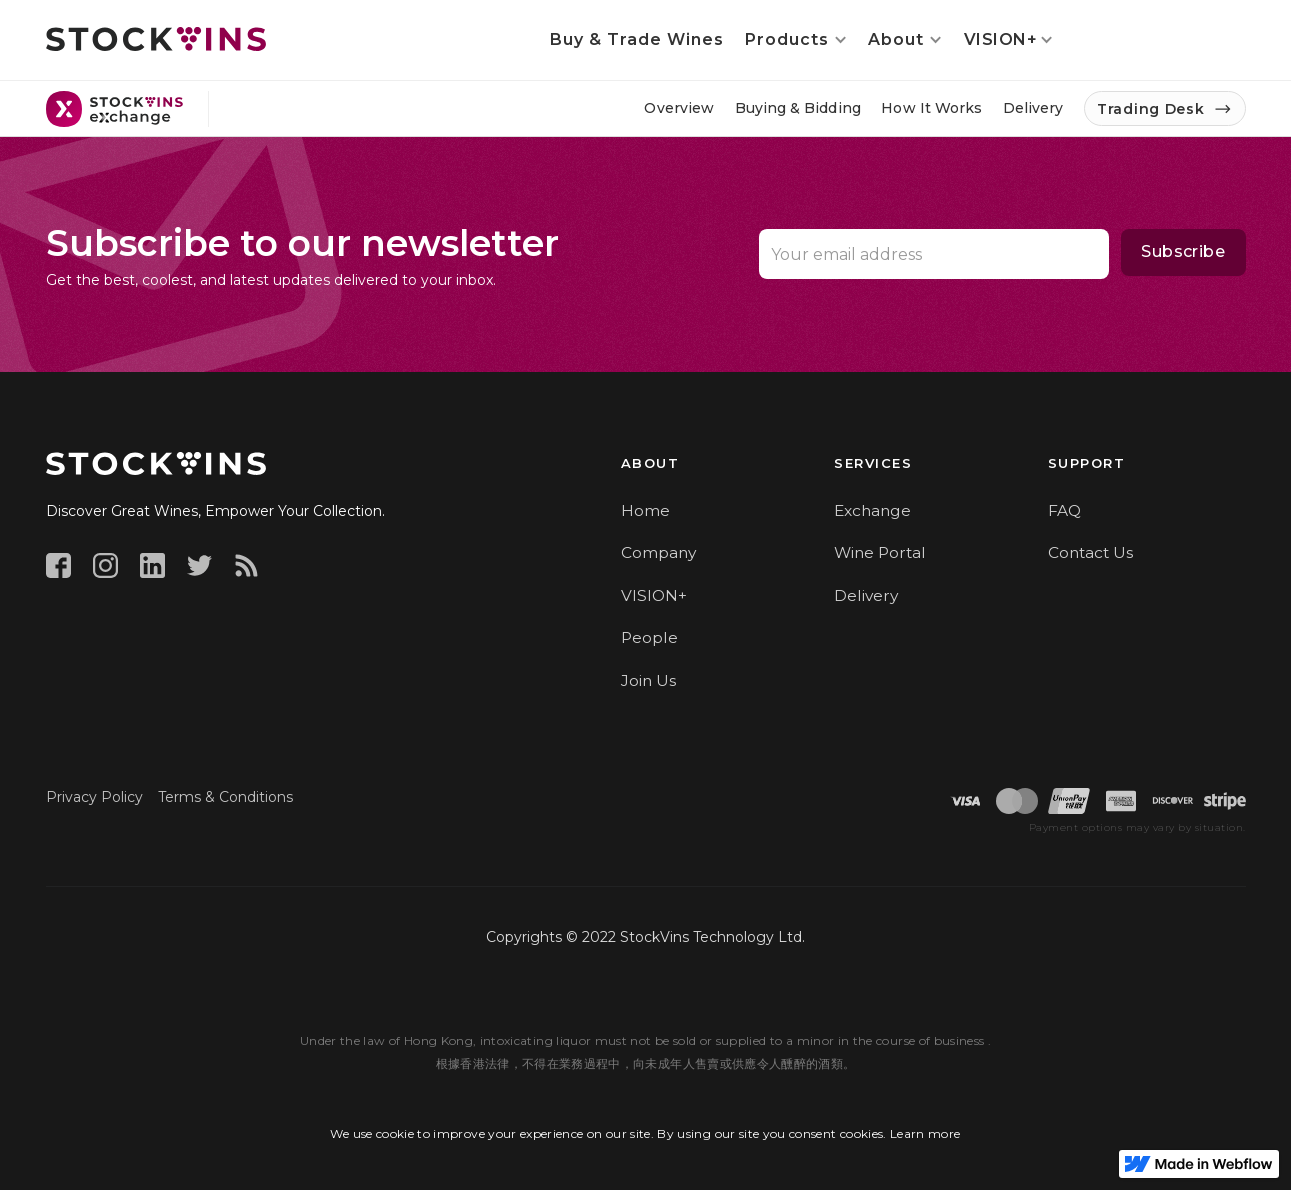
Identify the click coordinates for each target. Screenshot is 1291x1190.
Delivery (866, 595)
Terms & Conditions (225, 797)
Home (645, 510)
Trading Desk (1150, 109)
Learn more (925, 1133)
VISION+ (654, 595)
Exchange (872, 510)
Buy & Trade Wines (637, 39)
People (649, 637)
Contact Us (1090, 552)
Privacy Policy (94, 797)
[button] (796, 40)
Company (658, 552)
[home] (156, 39)
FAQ (1064, 510)
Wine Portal (880, 552)
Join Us (648, 680)
